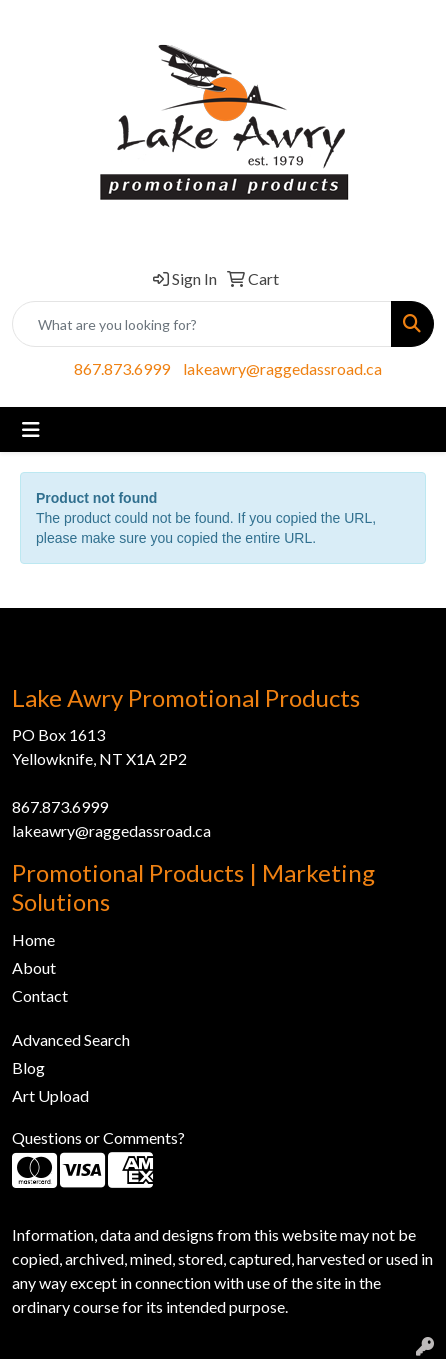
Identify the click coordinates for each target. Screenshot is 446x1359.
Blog (28, 1067)
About (34, 967)
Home (33, 939)
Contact (40, 995)
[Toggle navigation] (31, 429)
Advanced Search (71, 1039)
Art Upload (50, 1095)
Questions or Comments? (98, 1137)
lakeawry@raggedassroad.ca (282, 368)
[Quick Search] (202, 324)
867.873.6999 (122, 368)
